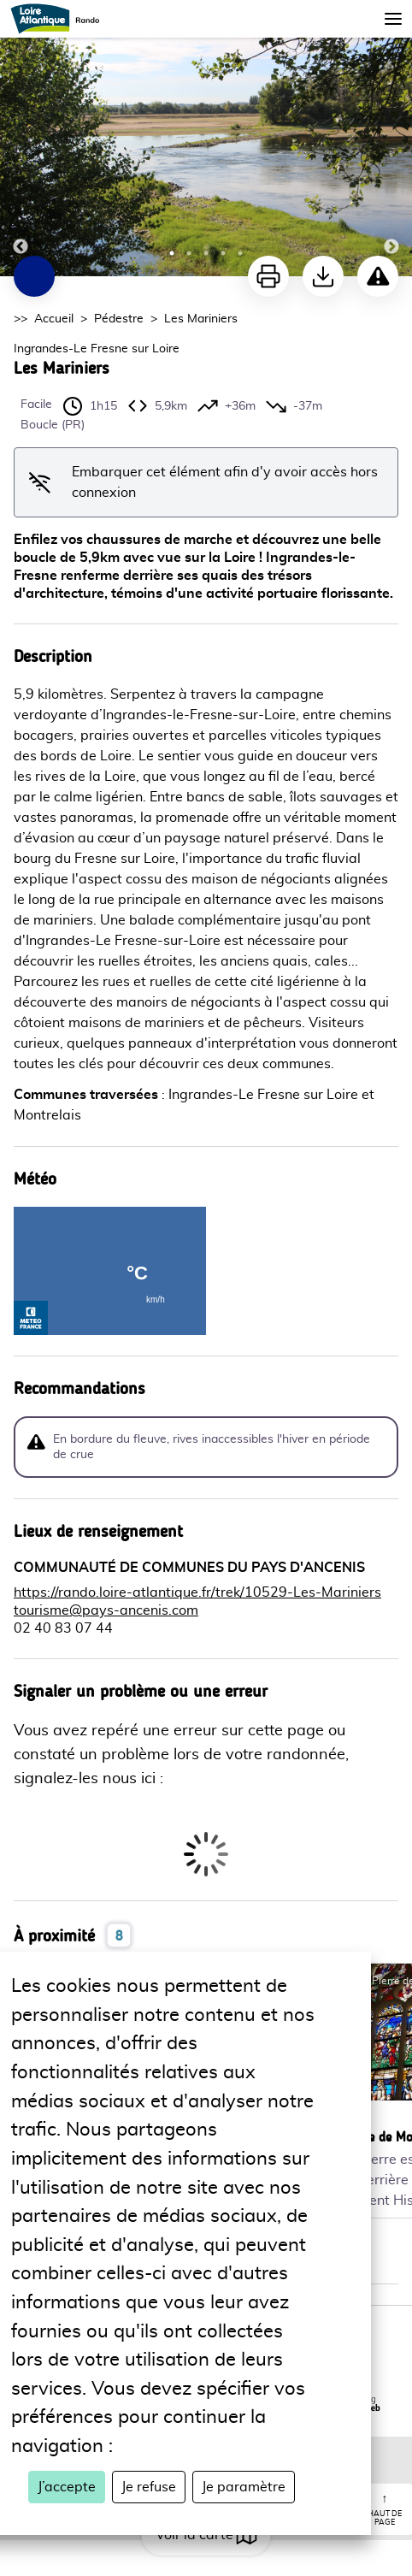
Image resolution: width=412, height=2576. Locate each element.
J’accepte (67, 2487)
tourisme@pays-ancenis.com (106, 1610)
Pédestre (119, 319)
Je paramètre (243, 2487)
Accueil (54, 319)
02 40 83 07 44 (63, 1628)
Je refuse (148, 2487)
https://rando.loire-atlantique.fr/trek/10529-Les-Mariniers (197, 1592)
